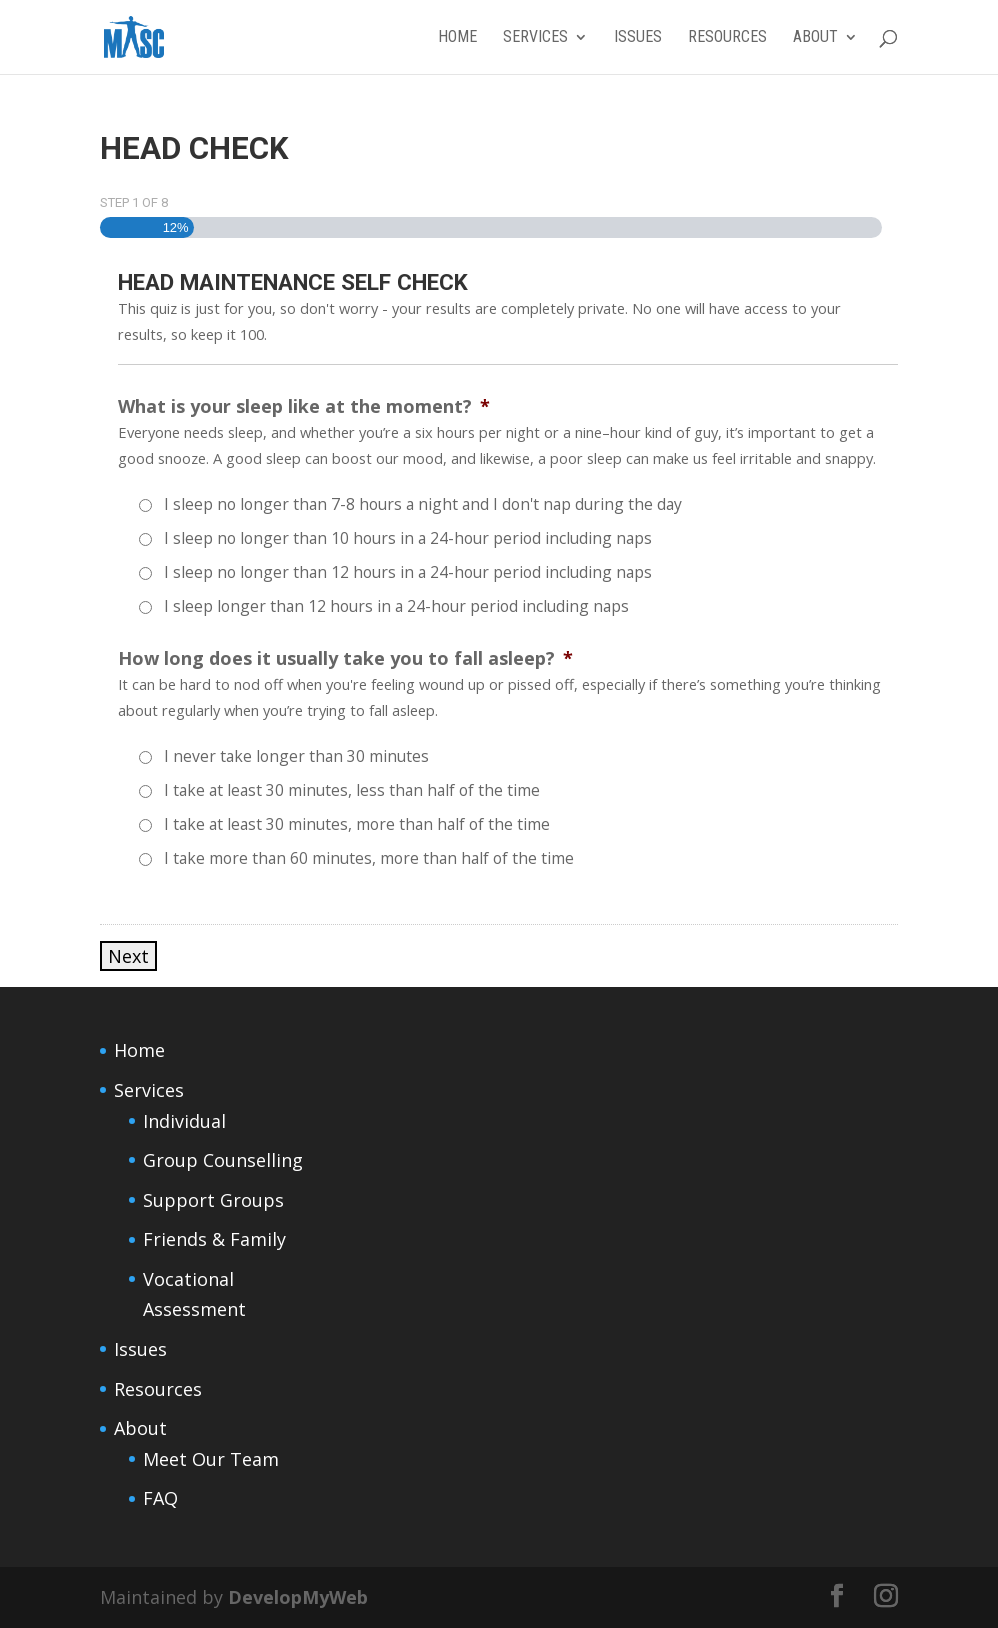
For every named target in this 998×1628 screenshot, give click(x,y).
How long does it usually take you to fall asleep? (345, 658)
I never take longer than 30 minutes (296, 756)
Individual (184, 1121)
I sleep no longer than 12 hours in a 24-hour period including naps (408, 572)
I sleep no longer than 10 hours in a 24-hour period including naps (408, 538)
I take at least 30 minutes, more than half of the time (357, 824)
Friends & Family (214, 1239)
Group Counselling (223, 1160)
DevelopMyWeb (298, 1597)
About (815, 38)
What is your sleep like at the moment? (304, 406)
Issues (638, 38)
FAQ (160, 1498)
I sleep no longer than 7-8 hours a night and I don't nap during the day (423, 504)
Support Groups (213, 1200)
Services (535, 38)
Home (457, 38)
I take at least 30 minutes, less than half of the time (352, 790)
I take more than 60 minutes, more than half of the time (369, 858)
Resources (727, 38)
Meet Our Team (211, 1459)
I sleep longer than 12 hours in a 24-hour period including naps (396, 606)
